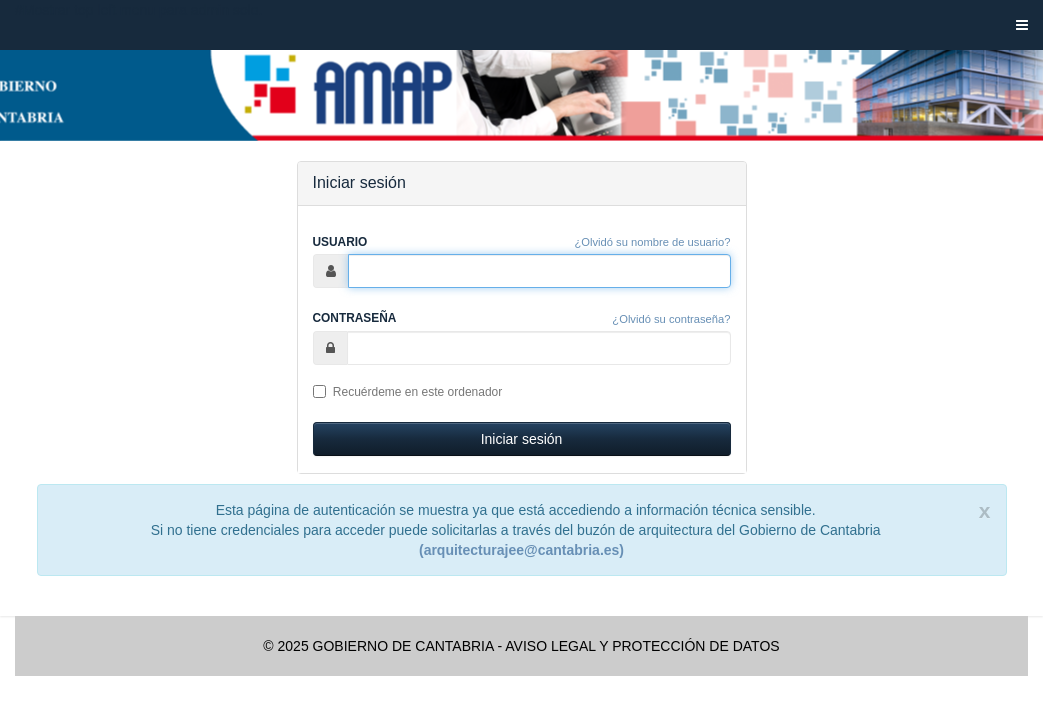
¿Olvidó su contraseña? (671, 319)
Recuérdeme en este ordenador (408, 392)
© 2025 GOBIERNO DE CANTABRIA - (382, 646)
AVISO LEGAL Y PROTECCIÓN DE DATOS (642, 646)
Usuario (340, 242)
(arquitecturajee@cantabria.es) (521, 550)
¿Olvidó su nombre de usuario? (652, 242)
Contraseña (355, 318)
